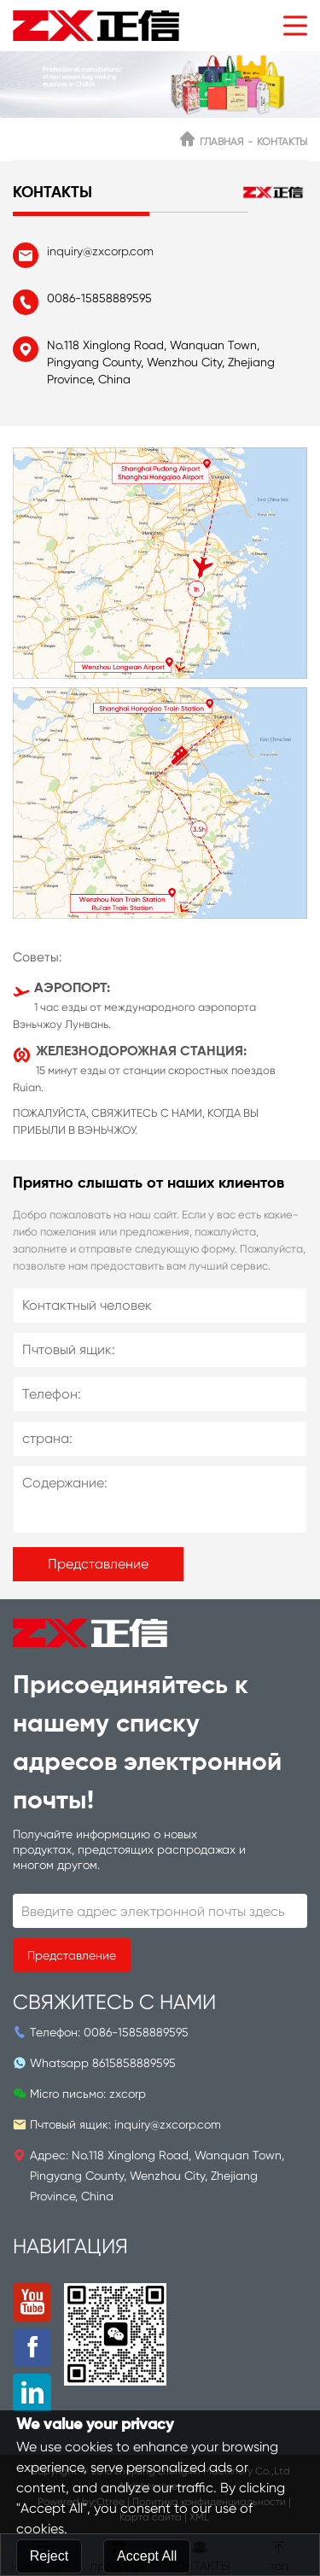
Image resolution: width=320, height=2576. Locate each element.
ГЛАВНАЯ (221, 142)
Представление (98, 1564)
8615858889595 (134, 2063)
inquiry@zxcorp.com (100, 251)
